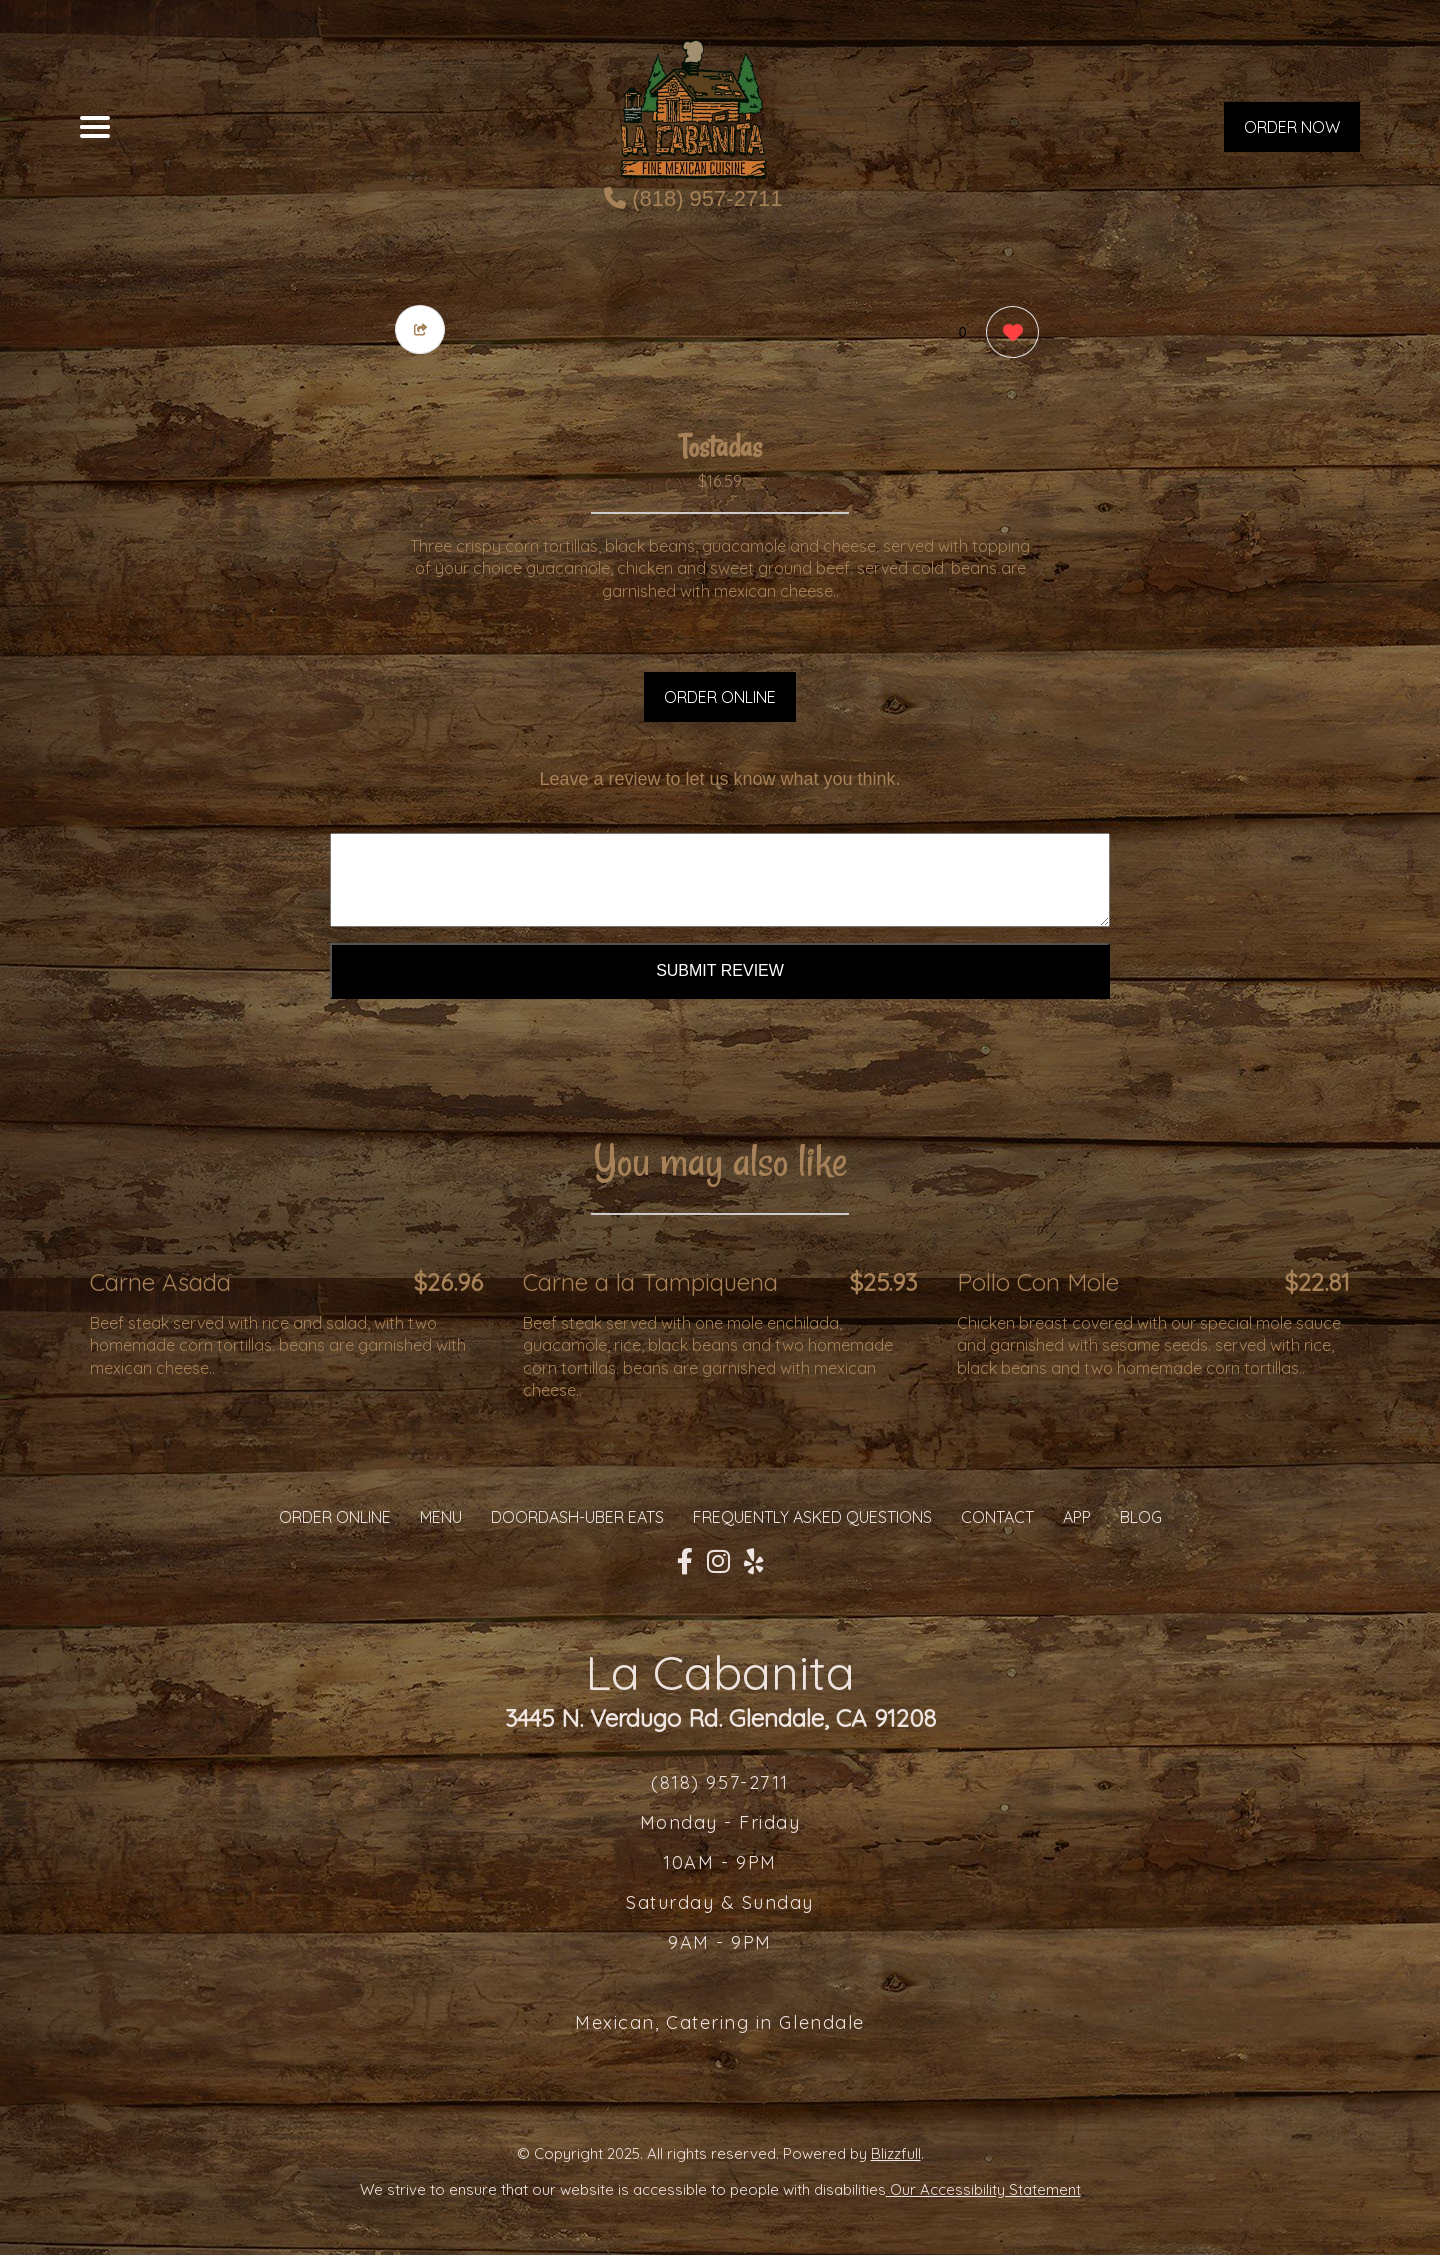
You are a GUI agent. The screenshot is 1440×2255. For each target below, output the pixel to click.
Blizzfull (896, 2153)
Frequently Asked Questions (812, 1517)
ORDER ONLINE (720, 697)
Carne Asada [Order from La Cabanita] (160, 1282)
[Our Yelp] (754, 1562)
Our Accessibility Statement (983, 2189)
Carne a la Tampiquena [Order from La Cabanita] (650, 1282)
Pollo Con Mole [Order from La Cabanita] (1038, 1282)
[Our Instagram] (718, 1562)
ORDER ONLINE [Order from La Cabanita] (335, 1517)
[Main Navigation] (95, 127)
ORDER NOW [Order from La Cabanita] (1292, 127)
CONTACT (997, 1517)
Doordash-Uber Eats (577, 1517)
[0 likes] (1007, 334)
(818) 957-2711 (693, 198)
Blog (1141, 1517)
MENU (441, 1517)
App (1077, 1517)
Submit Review (720, 970)
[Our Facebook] (685, 1562)
